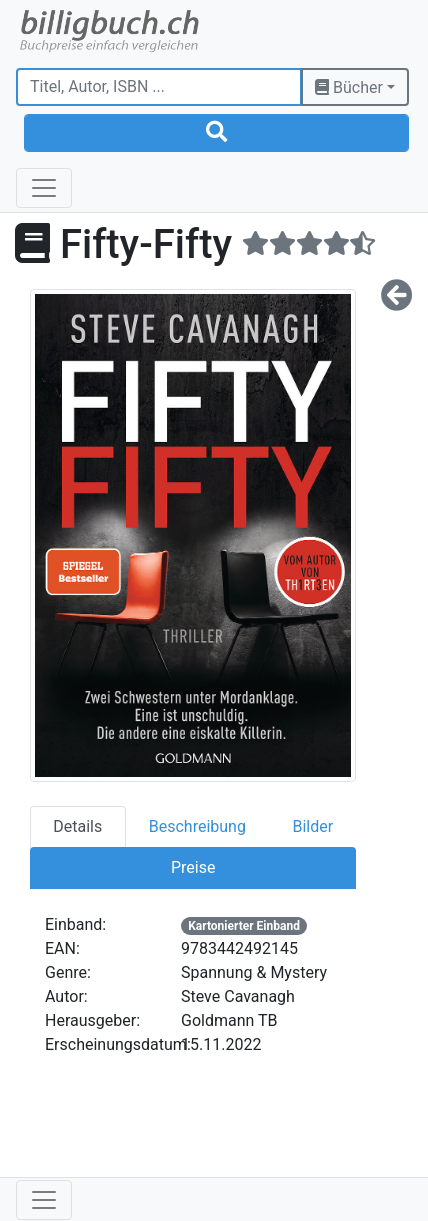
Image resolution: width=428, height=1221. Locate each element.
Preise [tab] (193, 867)
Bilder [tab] (312, 826)
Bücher (349, 87)
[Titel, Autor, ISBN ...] (159, 87)
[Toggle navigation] (44, 188)
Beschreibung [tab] (197, 826)
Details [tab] (77, 826)
